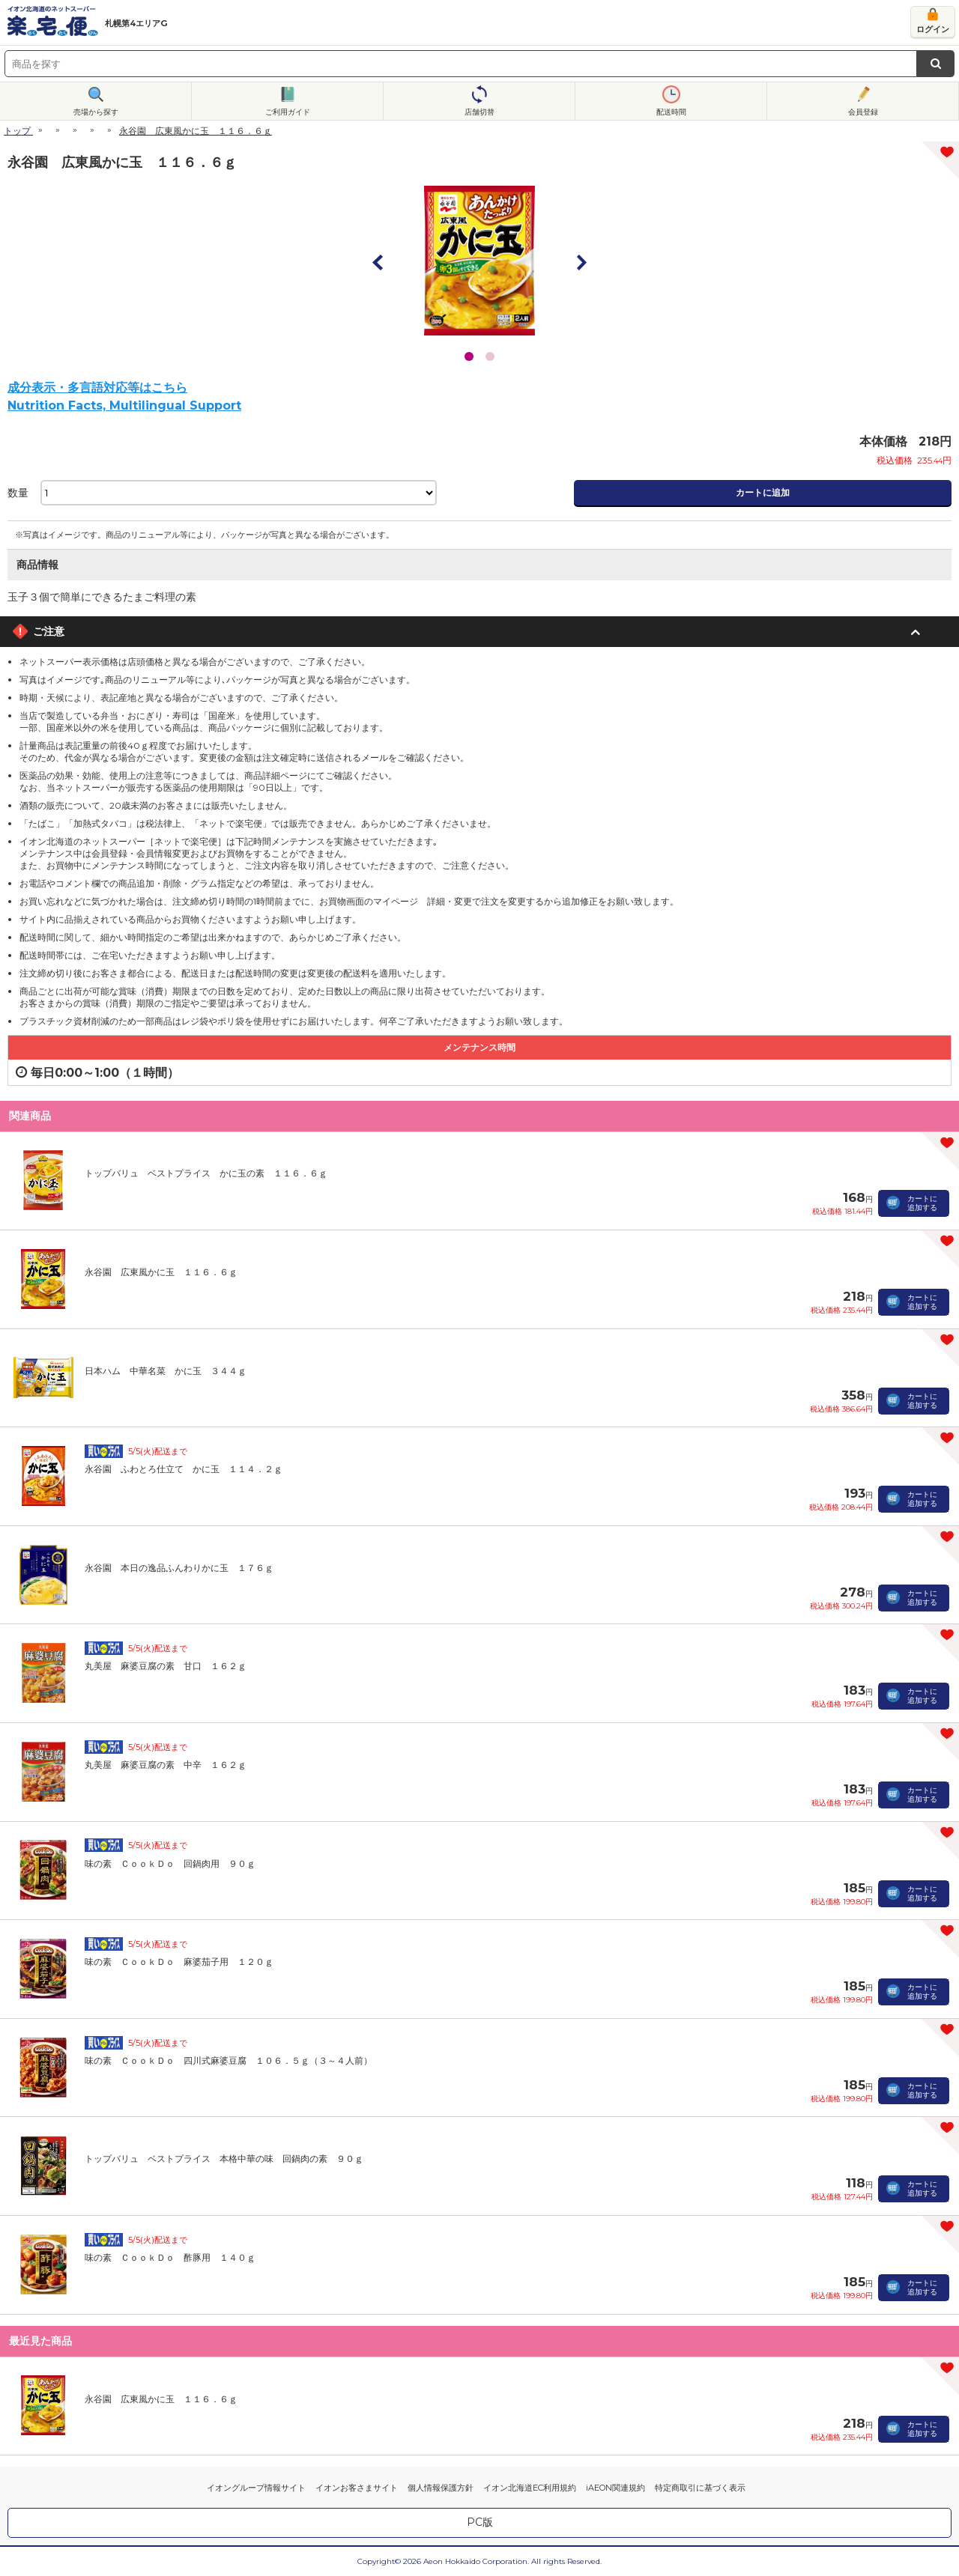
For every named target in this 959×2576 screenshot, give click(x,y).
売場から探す (95, 112)
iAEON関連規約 (615, 2487)
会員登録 (863, 112)
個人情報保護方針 (441, 2487)
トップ (17, 130)
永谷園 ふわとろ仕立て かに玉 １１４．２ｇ (183, 1468)
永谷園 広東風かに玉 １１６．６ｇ (161, 1272)
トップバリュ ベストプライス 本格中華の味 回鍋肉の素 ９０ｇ (224, 2158)
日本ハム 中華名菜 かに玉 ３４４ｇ (165, 1370)
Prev (378, 262)
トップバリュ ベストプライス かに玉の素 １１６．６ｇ (206, 1173)
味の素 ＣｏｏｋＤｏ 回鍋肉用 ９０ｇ (170, 1863)
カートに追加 (763, 492)
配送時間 (671, 112)
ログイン (932, 29)
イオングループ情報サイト (256, 2487)
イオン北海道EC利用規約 (529, 2487)
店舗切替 (479, 112)
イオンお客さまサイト (356, 2487)
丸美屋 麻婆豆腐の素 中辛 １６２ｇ (165, 1764)
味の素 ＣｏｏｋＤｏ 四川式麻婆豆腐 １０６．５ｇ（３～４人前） (228, 2060)
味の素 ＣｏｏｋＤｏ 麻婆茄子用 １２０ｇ (179, 1961)
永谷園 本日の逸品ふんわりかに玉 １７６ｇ (179, 1567)
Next (580, 262)
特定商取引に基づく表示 (700, 2487)
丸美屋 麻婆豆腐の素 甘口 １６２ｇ (165, 1665)
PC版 (480, 2522)
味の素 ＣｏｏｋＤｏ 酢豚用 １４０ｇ (170, 2257)
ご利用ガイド (287, 112)
